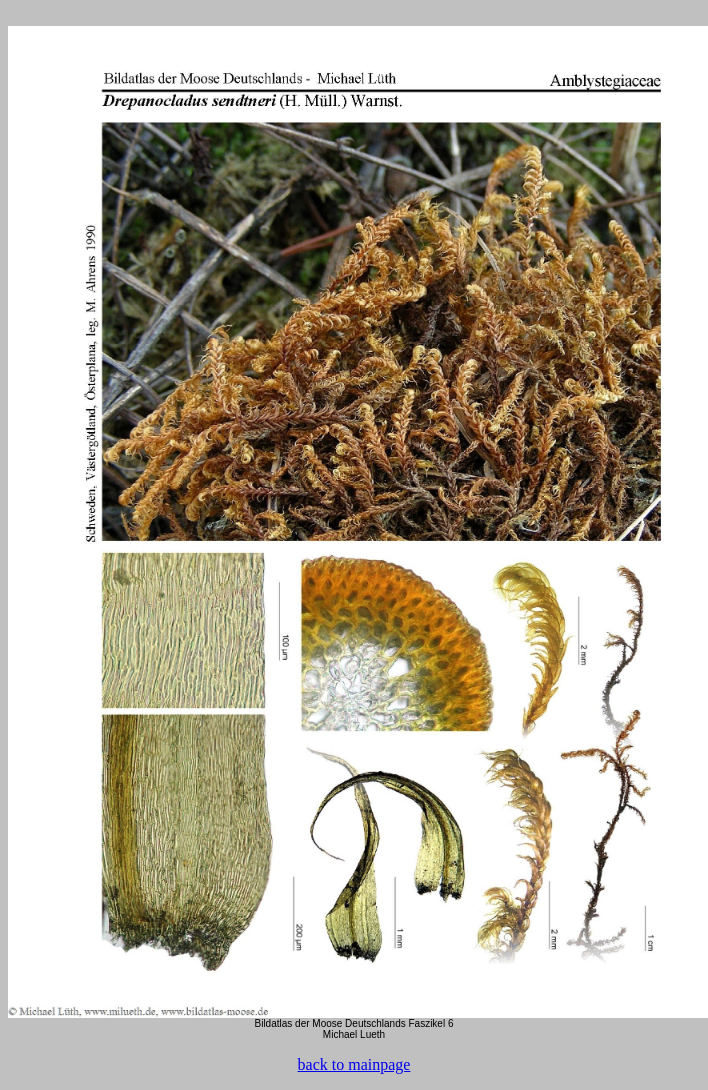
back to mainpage (354, 1064)
